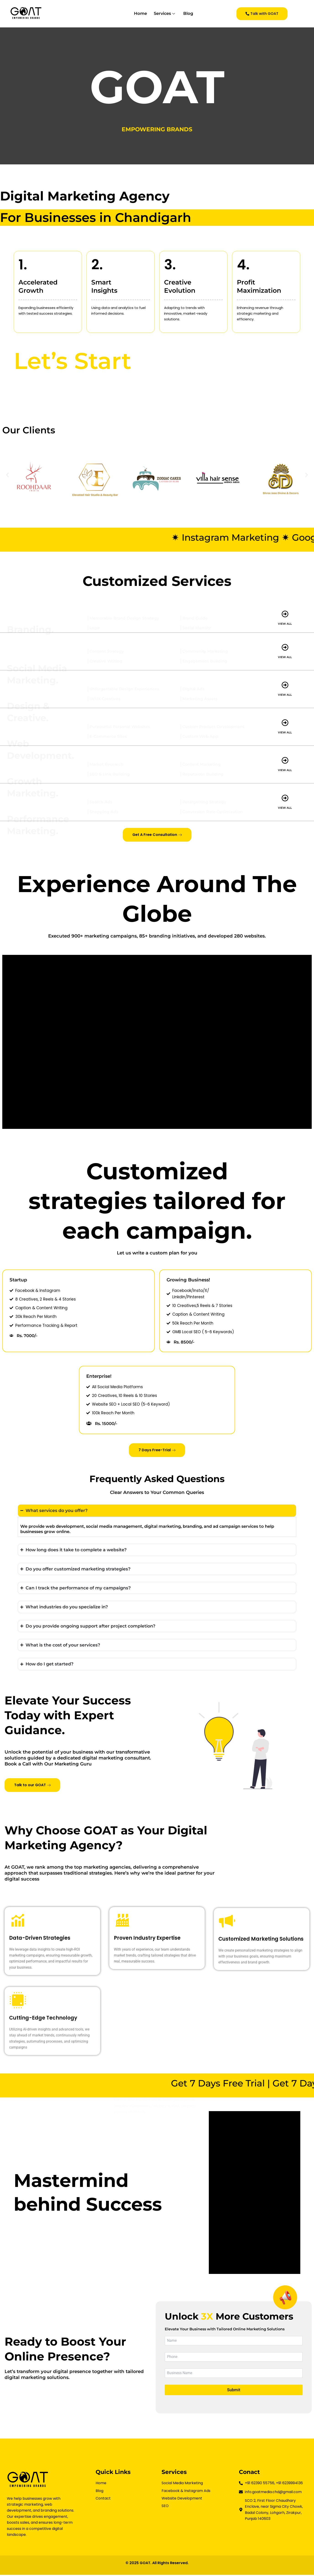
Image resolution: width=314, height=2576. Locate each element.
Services (166, 13)
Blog (188, 13)
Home (144, 13)
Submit (233, 2393)
